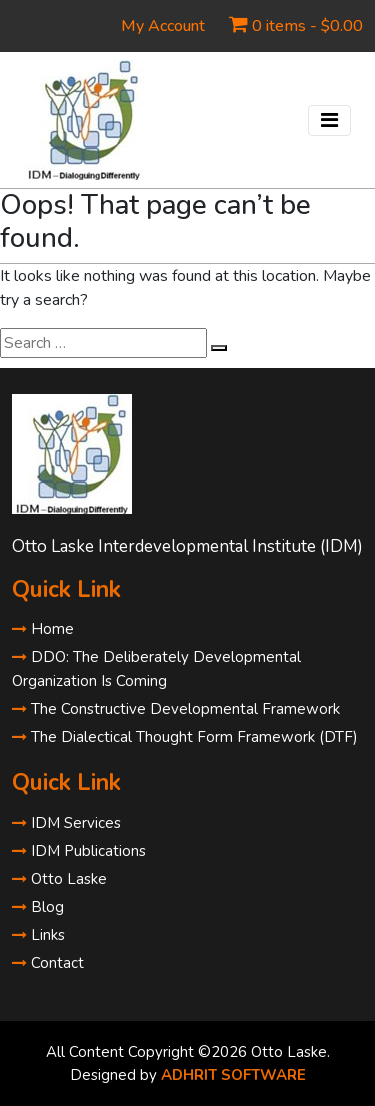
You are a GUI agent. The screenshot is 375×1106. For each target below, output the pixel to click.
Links (38, 935)
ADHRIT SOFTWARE (233, 1075)
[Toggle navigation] (329, 120)
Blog (38, 907)
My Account (163, 26)
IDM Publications (79, 851)
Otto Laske (59, 879)
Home (43, 629)
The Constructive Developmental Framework (176, 709)
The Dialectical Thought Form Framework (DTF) (185, 737)
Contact (48, 963)
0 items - (307, 26)
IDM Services (66, 823)
